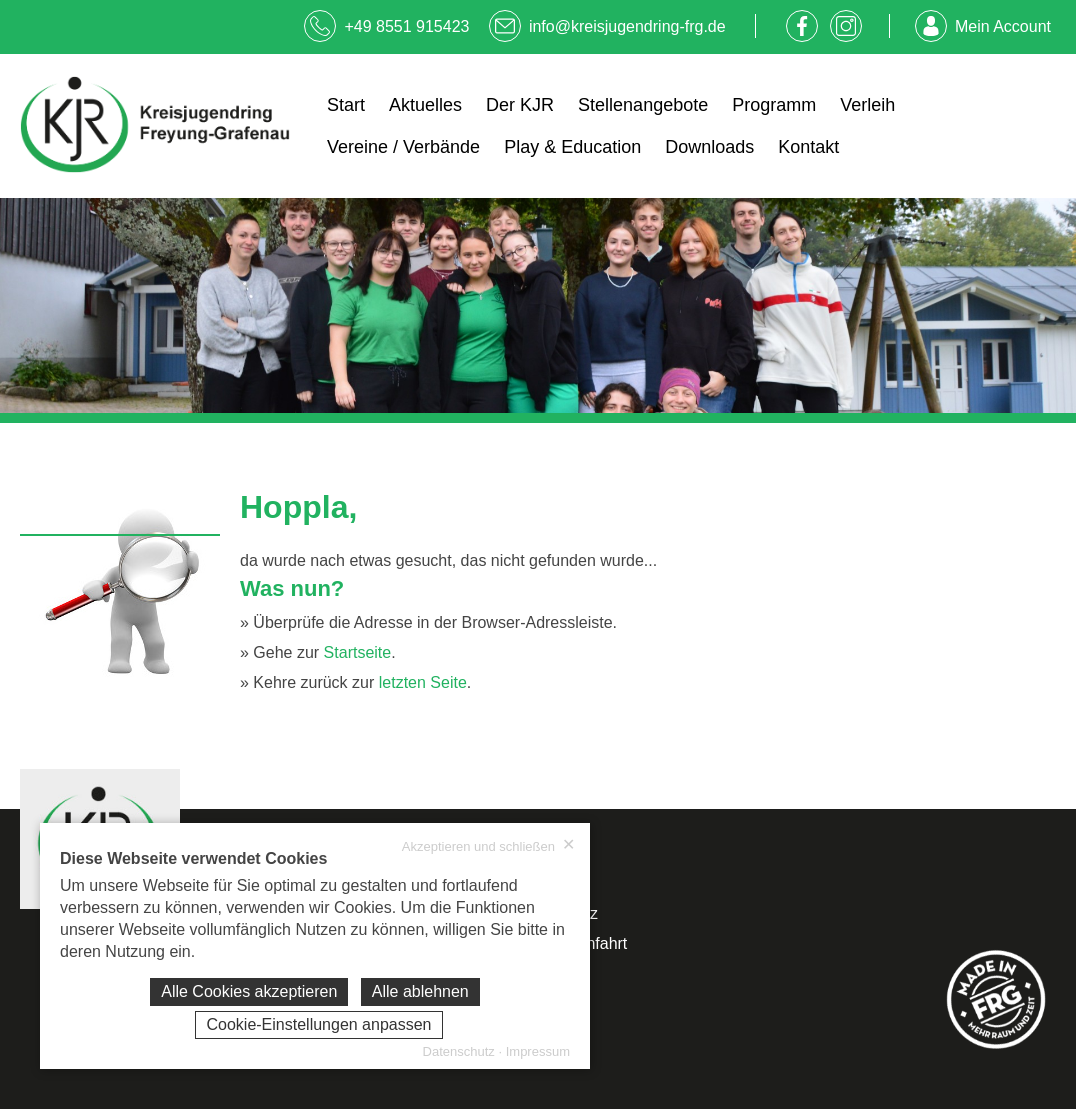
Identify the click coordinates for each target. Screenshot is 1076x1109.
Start (346, 105)
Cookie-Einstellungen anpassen (318, 1024)
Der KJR (520, 105)
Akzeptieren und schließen (488, 846)
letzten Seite (423, 682)
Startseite (358, 652)
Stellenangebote (643, 105)
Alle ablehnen (420, 991)
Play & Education (572, 147)
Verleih (867, 105)
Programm (774, 105)
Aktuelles (425, 105)
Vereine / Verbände (403, 147)
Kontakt (808, 147)
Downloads (709, 147)
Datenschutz (459, 1051)
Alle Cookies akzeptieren (249, 991)
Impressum (538, 1051)
